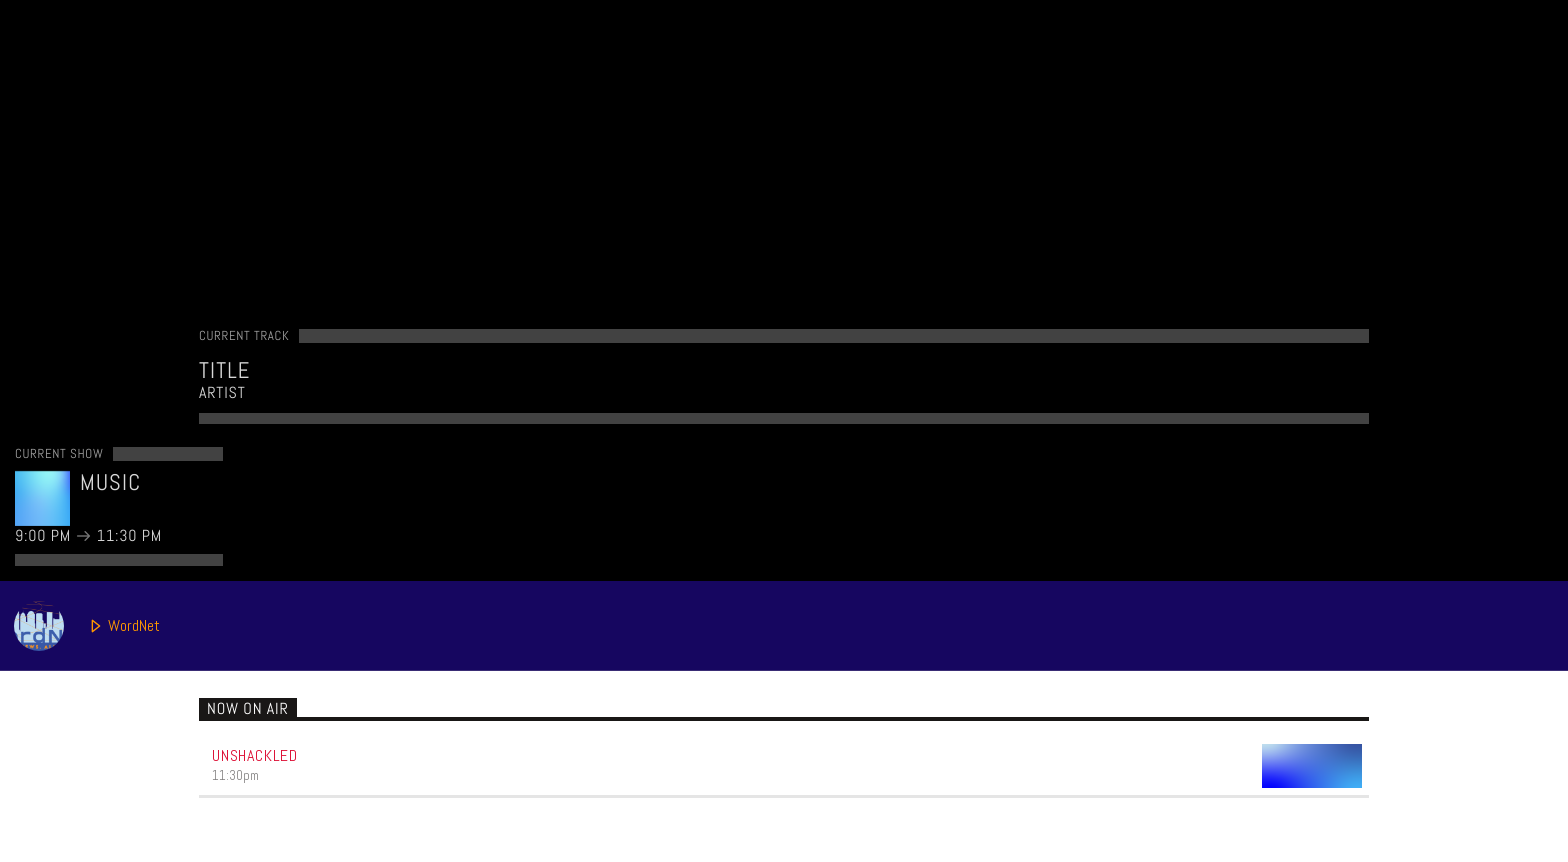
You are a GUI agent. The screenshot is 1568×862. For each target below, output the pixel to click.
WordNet (87, 626)
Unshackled (255, 755)
